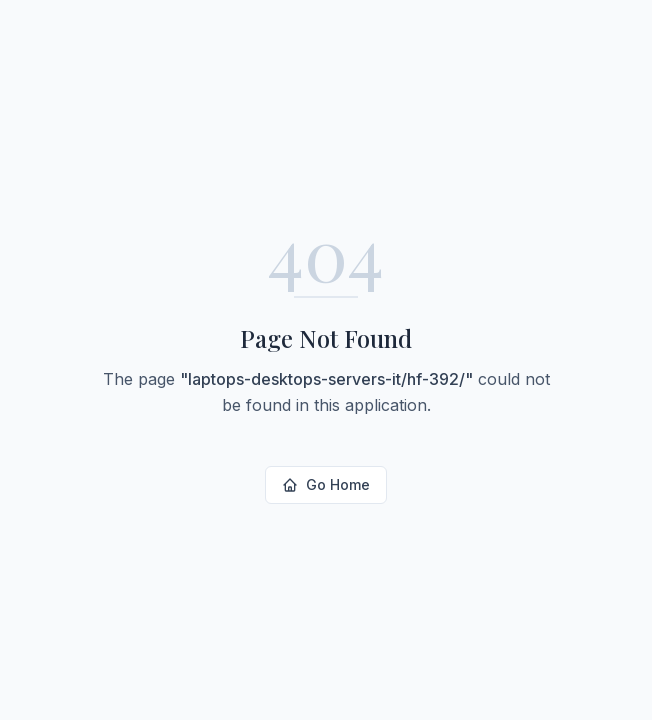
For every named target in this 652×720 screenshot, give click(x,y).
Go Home (326, 484)
